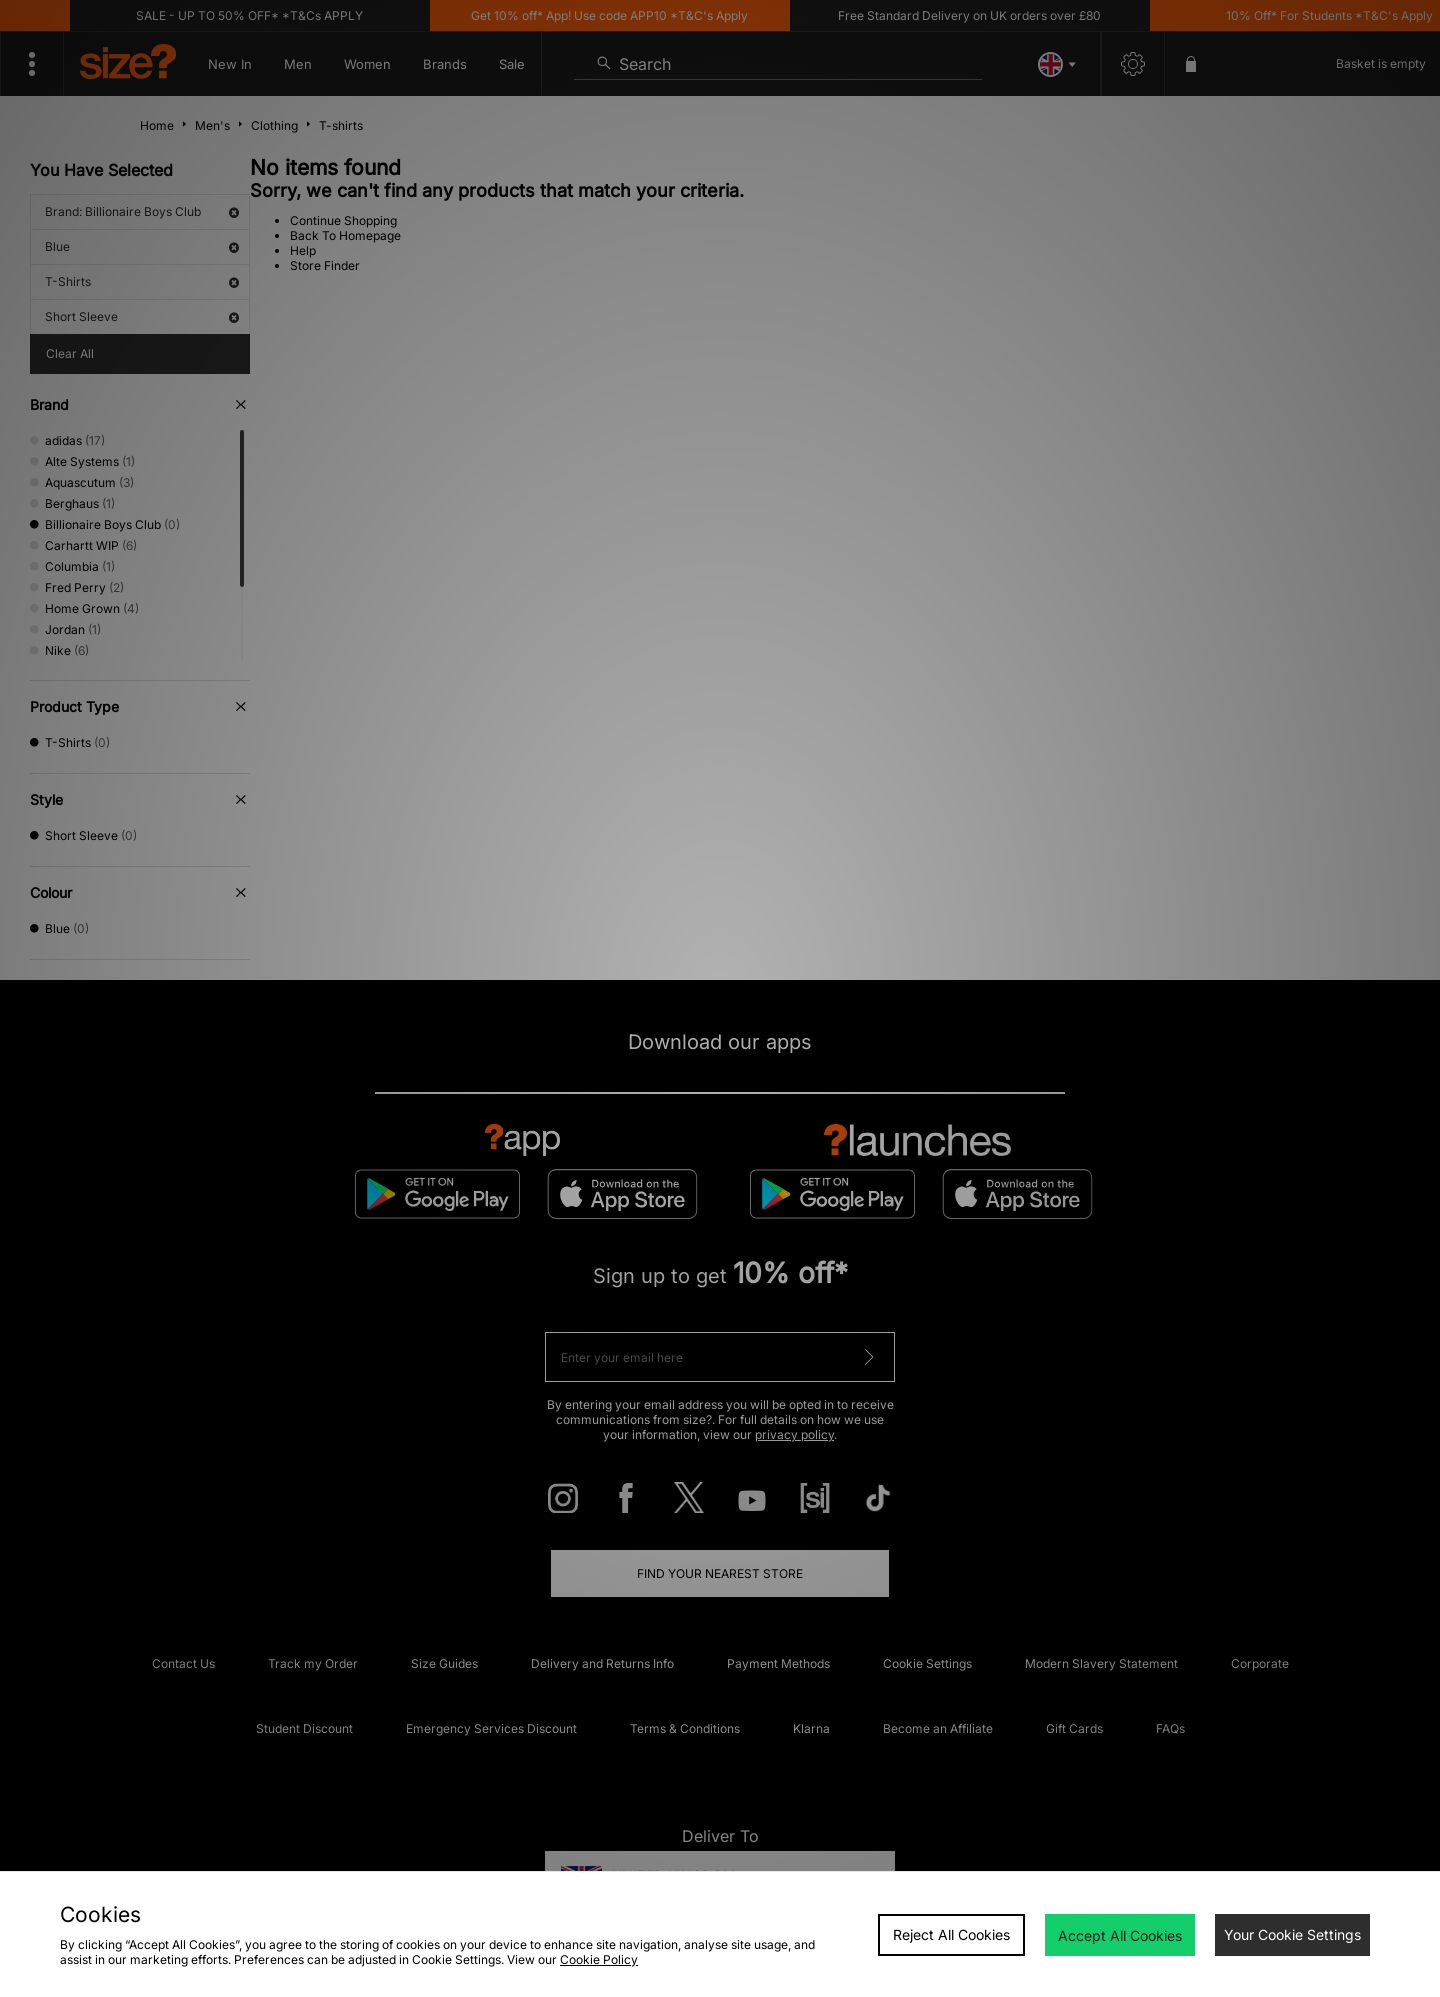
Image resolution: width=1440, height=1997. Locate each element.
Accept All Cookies (1120, 1935)
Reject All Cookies (951, 1934)
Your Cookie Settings (1292, 1934)
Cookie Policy (599, 1959)
